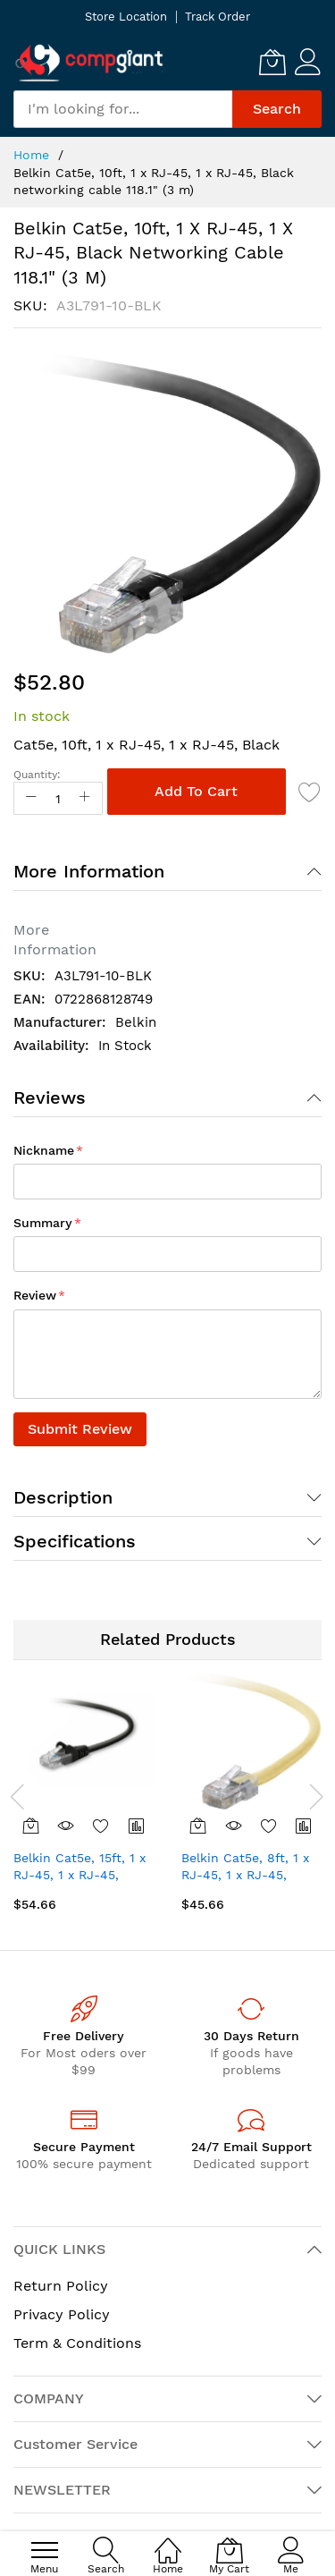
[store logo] (89, 62)
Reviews (49, 1097)
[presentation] (18, 1796)
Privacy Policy (61, 2314)
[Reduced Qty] (31, 798)
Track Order (217, 16)
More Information (88, 871)
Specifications (74, 1541)
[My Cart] (272, 61)
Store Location (126, 16)
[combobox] (122, 109)
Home (31, 155)
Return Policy (60, 2285)
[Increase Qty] (85, 798)
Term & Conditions (77, 2342)
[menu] (44, 2550)
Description (63, 1497)
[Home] (168, 2540)
